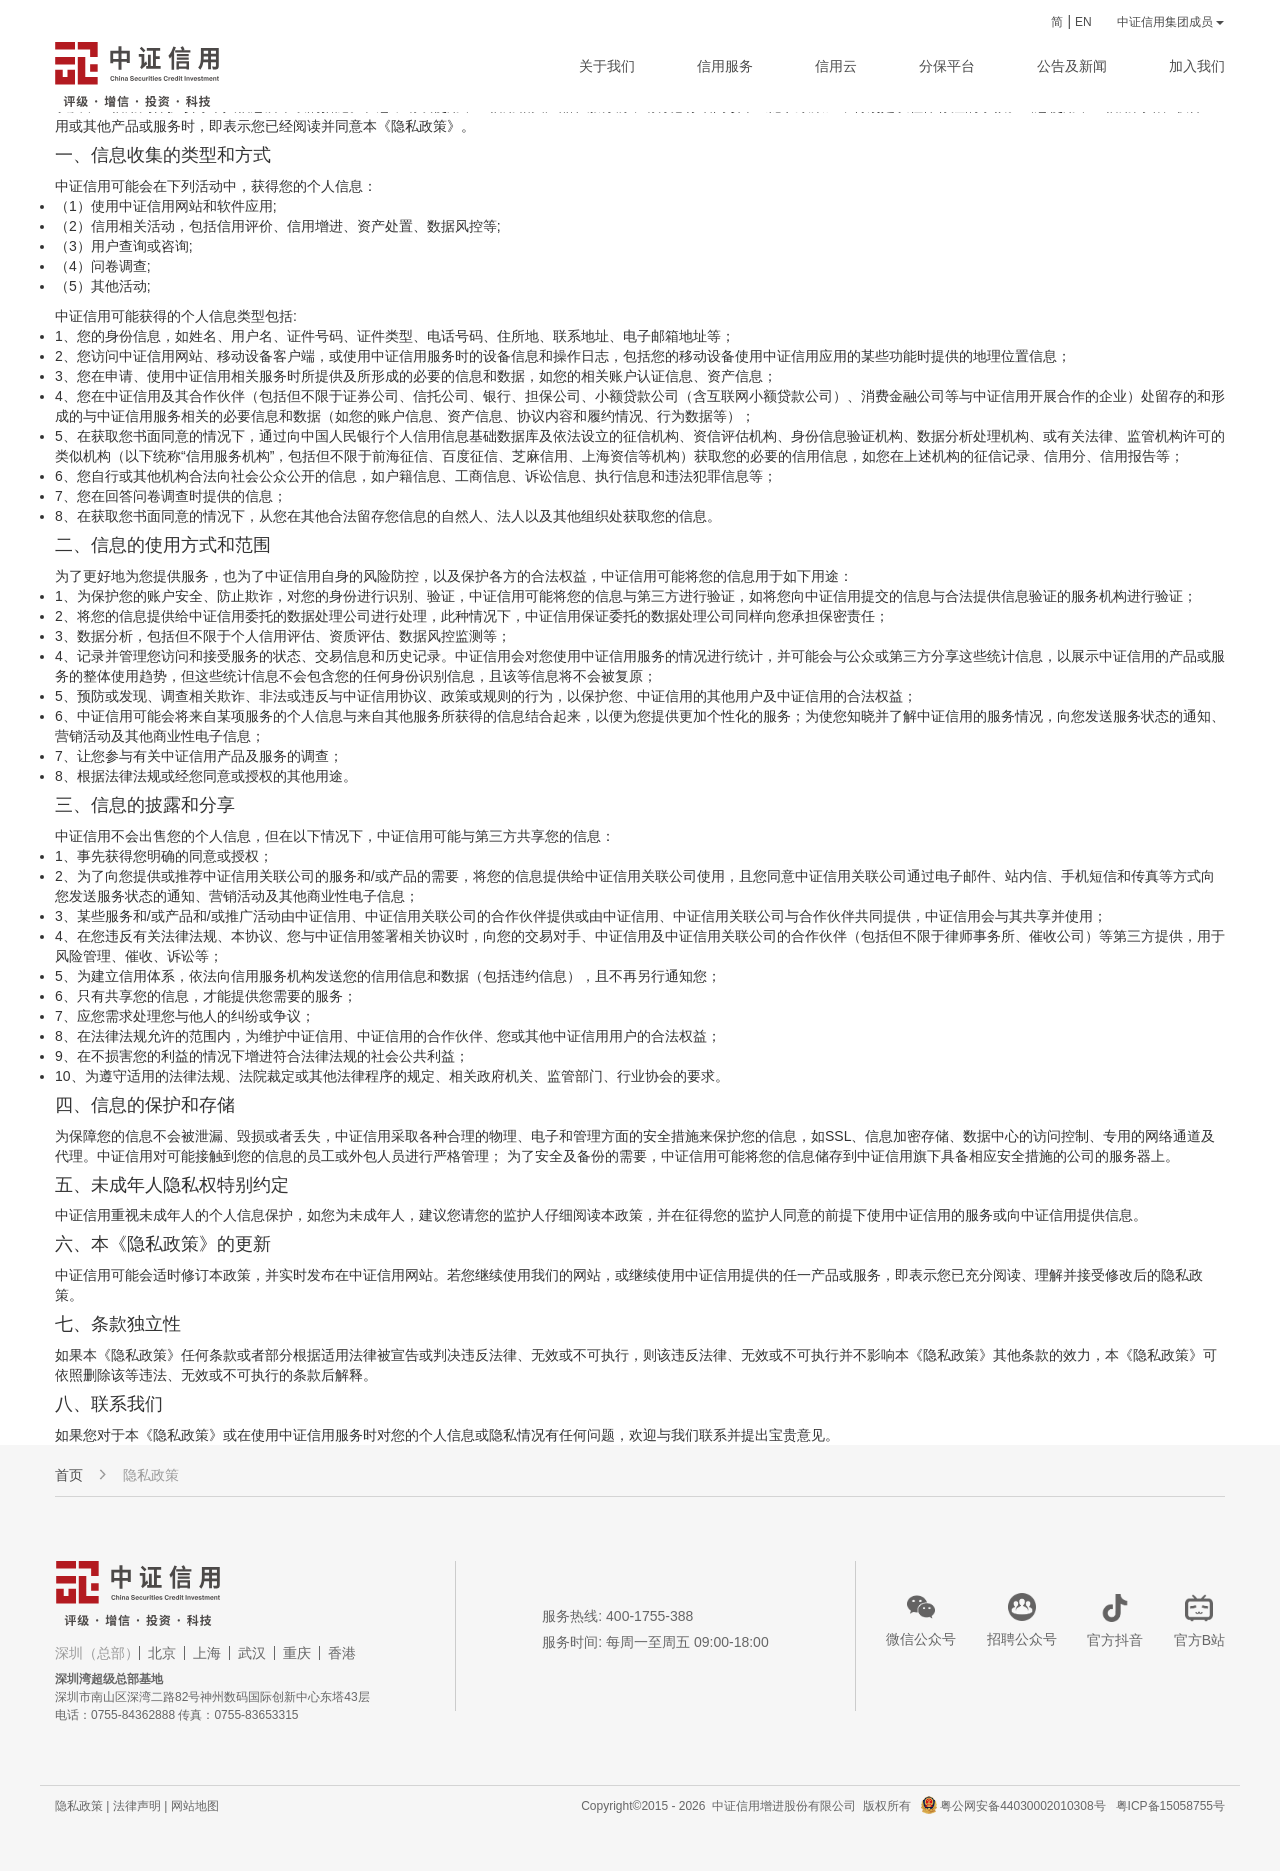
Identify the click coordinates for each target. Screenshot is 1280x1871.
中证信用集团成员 (1170, 22)
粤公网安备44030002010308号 (1026, 1806)
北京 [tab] (162, 1653)
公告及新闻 (1072, 66)
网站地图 (195, 1806)
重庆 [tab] (297, 1653)
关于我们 (607, 66)
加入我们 (1197, 66)
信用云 (836, 66)
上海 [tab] (207, 1653)
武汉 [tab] (252, 1653)
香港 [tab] (342, 1653)
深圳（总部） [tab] (97, 1653)
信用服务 (725, 66)
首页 (69, 1475)
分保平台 (947, 66)
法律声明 (137, 1806)
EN (1083, 22)
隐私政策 (151, 1475)
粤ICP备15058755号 (1170, 1806)
